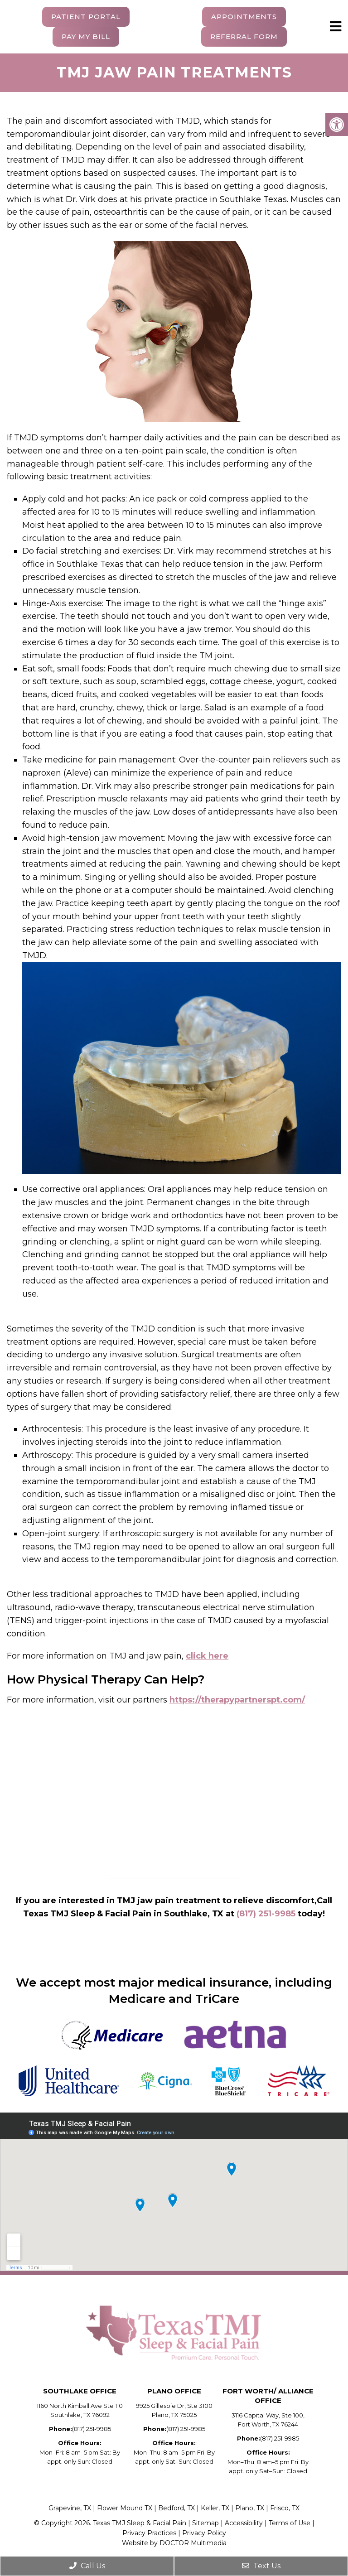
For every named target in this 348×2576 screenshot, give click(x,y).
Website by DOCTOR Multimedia (174, 2543)
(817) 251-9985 (266, 1914)
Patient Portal (86, 16)
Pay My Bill (86, 36)
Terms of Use (289, 2523)
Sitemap (205, 2523)
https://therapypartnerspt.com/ (237, 1700)
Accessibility (245, 2523)
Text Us (261, 2566)
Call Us (87, 2566)
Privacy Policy (204, 2533)
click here (207, 1656)
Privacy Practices (149, 2533)
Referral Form (244, 36)
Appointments (244, 16)
